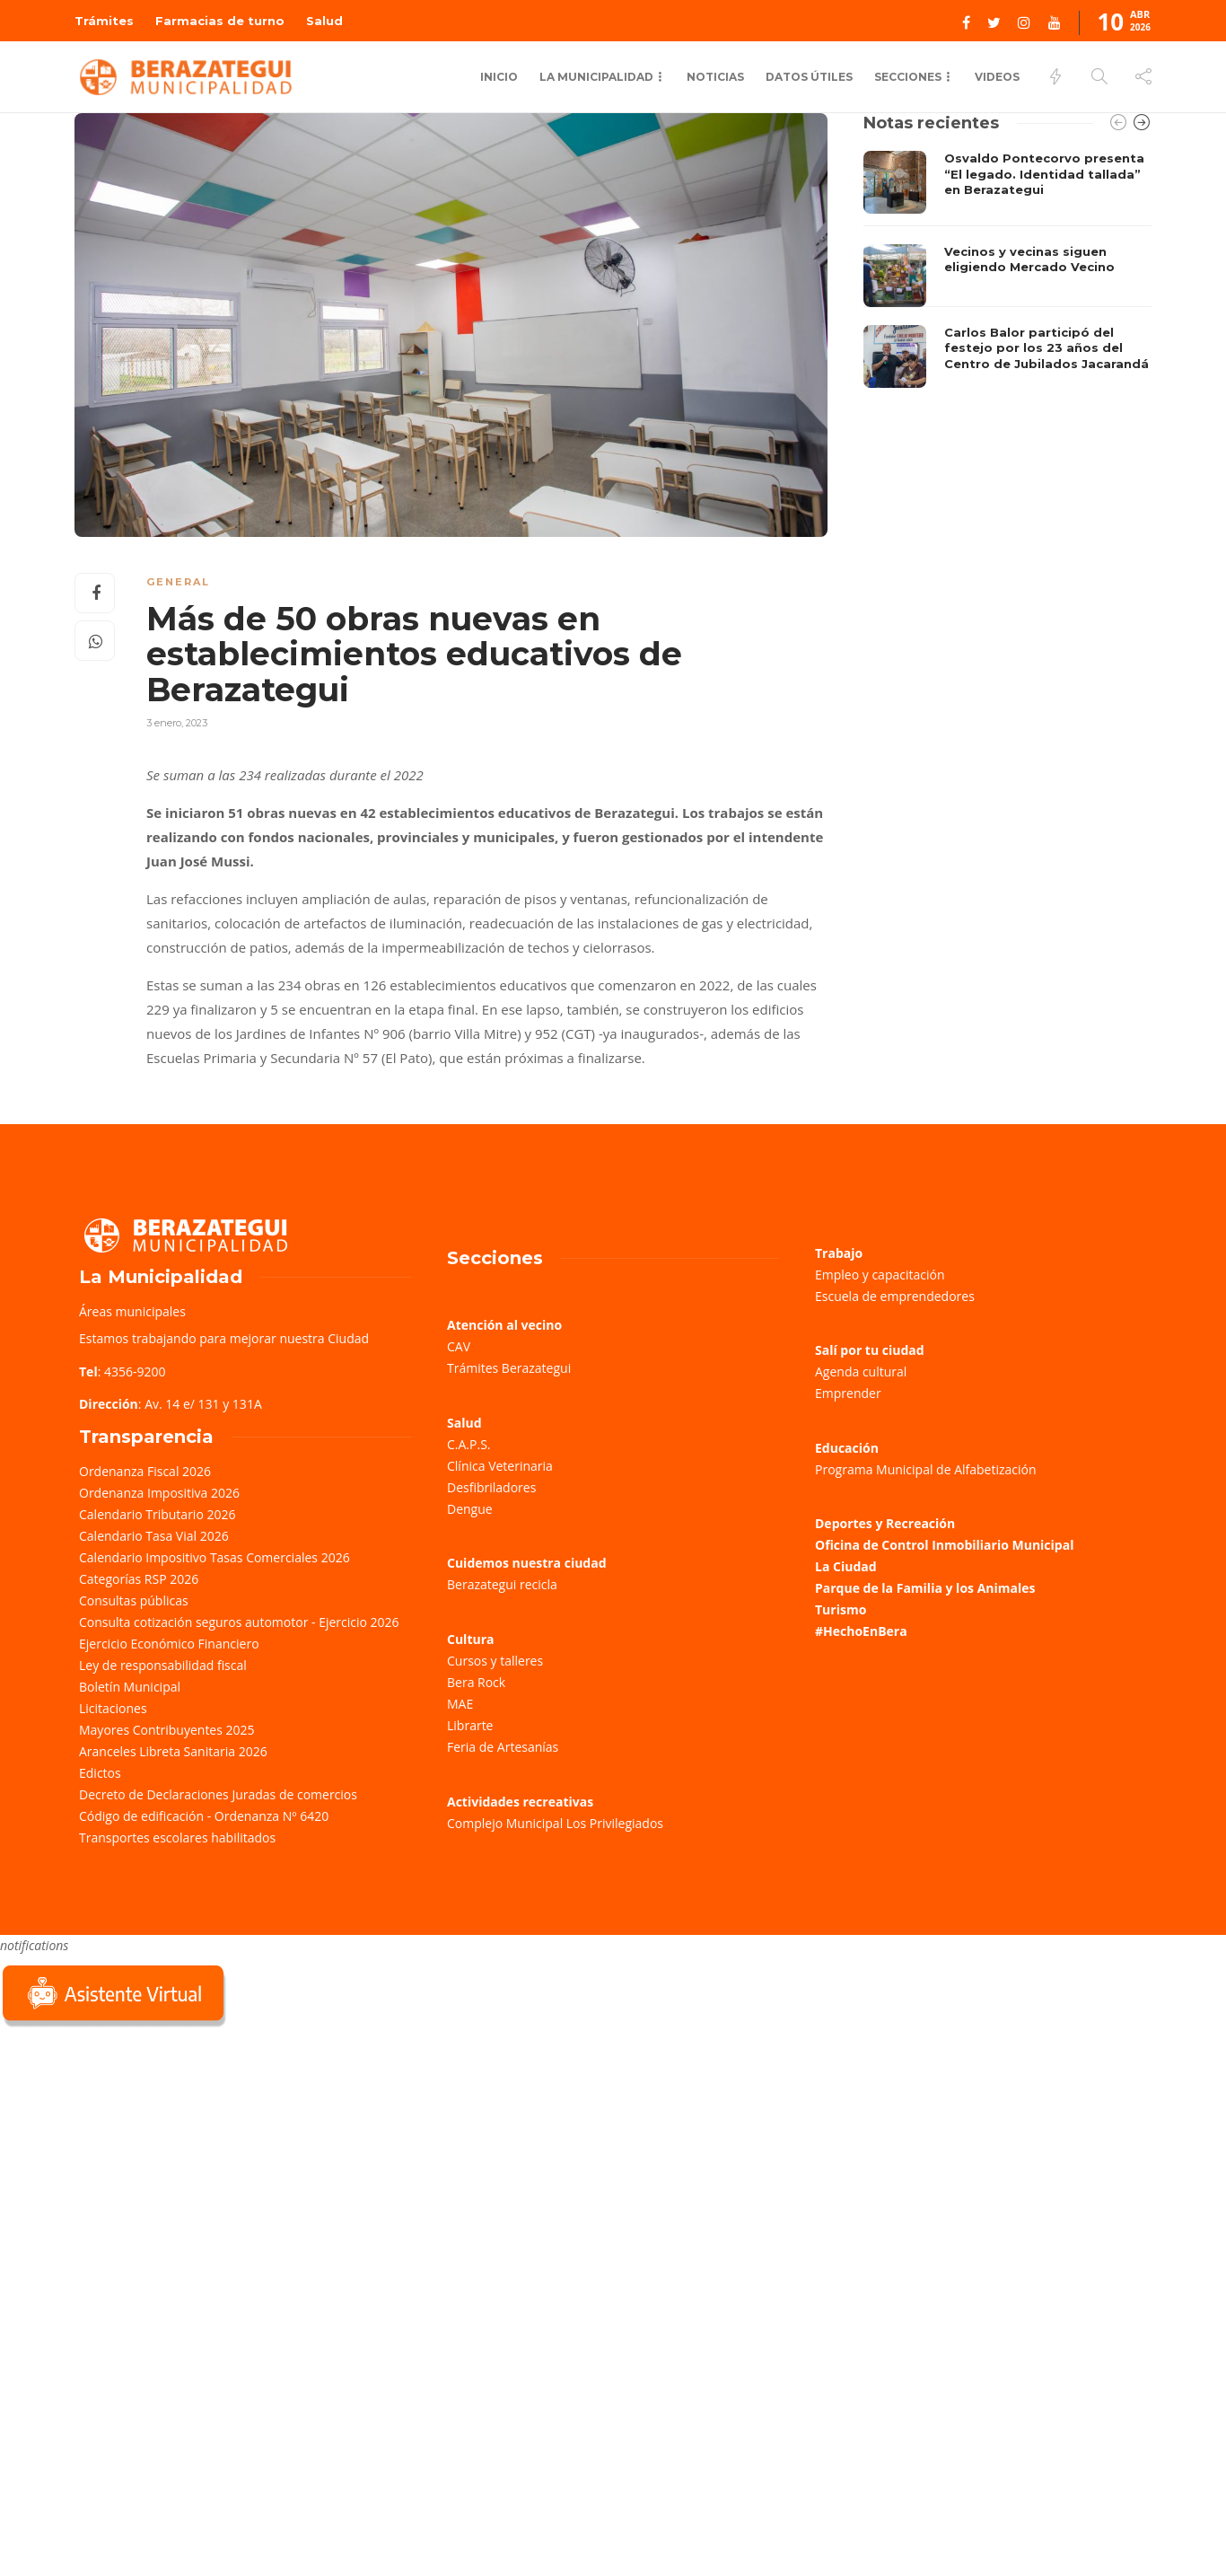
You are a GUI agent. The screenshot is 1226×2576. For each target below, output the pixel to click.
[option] (1007, 269)
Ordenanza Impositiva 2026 (159, 1492)
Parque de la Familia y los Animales (925, 1587)
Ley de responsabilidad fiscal (163, 1665)
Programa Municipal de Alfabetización (926, 1469)
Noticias (715, 77)
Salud (324, 20)
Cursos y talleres (495, 1660)
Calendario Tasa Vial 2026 (154, 1535)
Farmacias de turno (220, 20)
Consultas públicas (133, 1600)
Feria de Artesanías (502, 1746)
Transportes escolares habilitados (177, 1837)
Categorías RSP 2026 (138, 1578)
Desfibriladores (491, 1487)
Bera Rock (476, 1682)
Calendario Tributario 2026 (157, 1514)
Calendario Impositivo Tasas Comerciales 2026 (214, 1557)
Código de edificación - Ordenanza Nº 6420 (203, 1815)
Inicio (499, 77)
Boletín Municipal (129, 1686)
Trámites (104, 20)
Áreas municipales (132, 1311)
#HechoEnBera (861, 1631)
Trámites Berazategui (509, 1367)
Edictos (100, 1772)
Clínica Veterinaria (500, 1465)
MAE (460, 1703)
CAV (458, 1346)
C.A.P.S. (468, 1444)
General (178, 582)
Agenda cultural (860, 1371)
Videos (997, 77)
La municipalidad (596, 77)
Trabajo (839, 1253)
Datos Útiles (809, 77)
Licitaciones (113, 1708)
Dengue (470, 1508)
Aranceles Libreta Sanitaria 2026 (173, 1751)
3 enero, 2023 (176, 723)
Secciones (907, 77)
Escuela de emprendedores (895, 1296)
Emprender (848, 1393)
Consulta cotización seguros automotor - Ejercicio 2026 (239, 1622)
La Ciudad (846, 1566)
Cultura (471, 1639)
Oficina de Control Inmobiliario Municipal (944, 1544)
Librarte (470, 1725)
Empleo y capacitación (880, 1274)
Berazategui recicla (502, 1584)
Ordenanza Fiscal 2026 (145, 1471)
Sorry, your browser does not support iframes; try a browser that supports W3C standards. (134, 2157)
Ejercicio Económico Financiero (169, 1643)
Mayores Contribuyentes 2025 (167, 1729)
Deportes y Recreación (885, 1523)
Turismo (840, 1609)
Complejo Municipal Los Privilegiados (555, 1823)
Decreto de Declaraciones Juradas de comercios (218, 1794)
